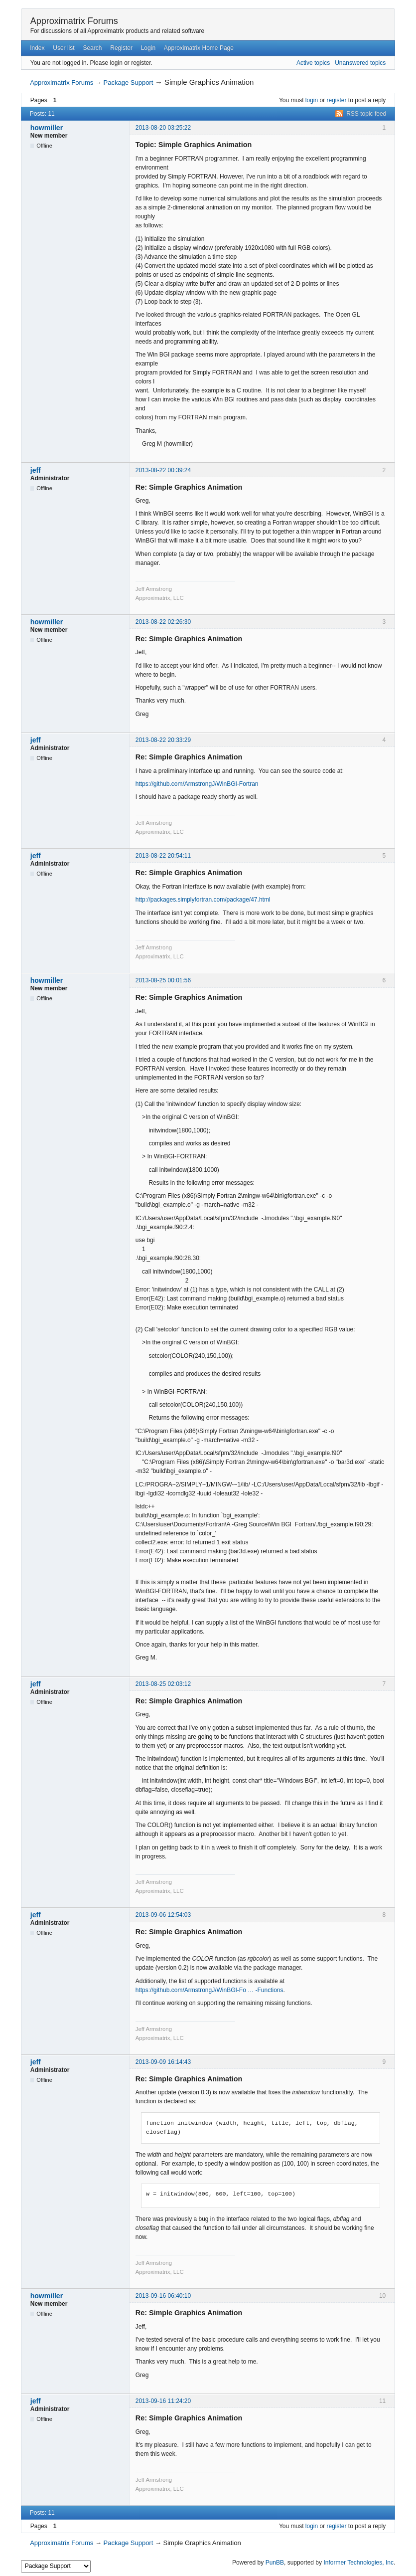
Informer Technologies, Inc (358, 2562)
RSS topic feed (366, 113)
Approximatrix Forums (74, 21)
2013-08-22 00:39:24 (163, 470)
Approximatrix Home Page (199, 47)
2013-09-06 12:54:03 (163, 1914)
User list (63, 47)
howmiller (46, 128)
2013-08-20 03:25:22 (163, 127)
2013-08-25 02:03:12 (163, 1683)
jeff (35, 470)
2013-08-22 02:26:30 (163, 621)
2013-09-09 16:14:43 (163, 2061)
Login (148, 47)
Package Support (128, 82)
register (337, 100)
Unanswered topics (360, 62)
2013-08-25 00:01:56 (163, 980)
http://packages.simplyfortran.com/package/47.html (203, 899)
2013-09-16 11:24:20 (163, 2400)
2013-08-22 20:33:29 (163, 739)
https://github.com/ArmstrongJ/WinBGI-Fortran (197, 783)
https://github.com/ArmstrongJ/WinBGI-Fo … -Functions (209, 1990)
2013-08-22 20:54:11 (163, 855)
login (311, 100)
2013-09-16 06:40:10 (163, 2295)
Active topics (313, 62)
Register (121, 47)
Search (92, 47)
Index (37, 47)
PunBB (275, 2562)
